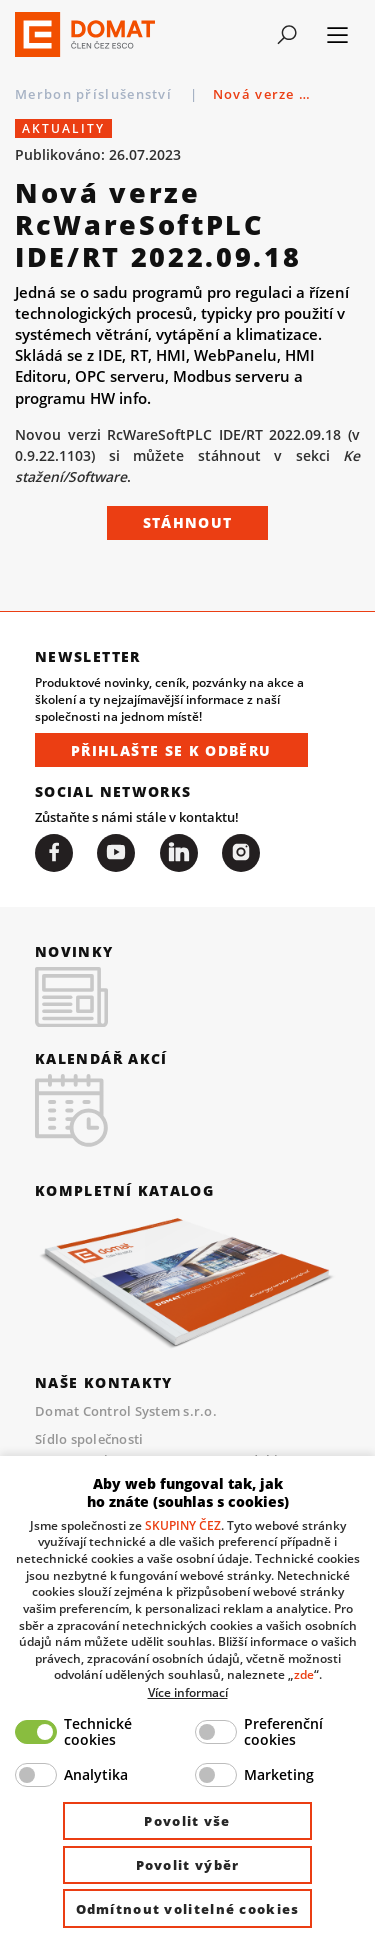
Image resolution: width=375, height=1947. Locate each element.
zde (304, 1674)
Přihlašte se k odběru (171, 750)
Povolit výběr (188, 1865)
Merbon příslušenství (95, 94)
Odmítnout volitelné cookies (188, 1909)
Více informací (188, 1692)
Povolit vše (187, 1821)
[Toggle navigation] (286, 35)
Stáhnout (188, 522)
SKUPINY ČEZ (183, 1525)
